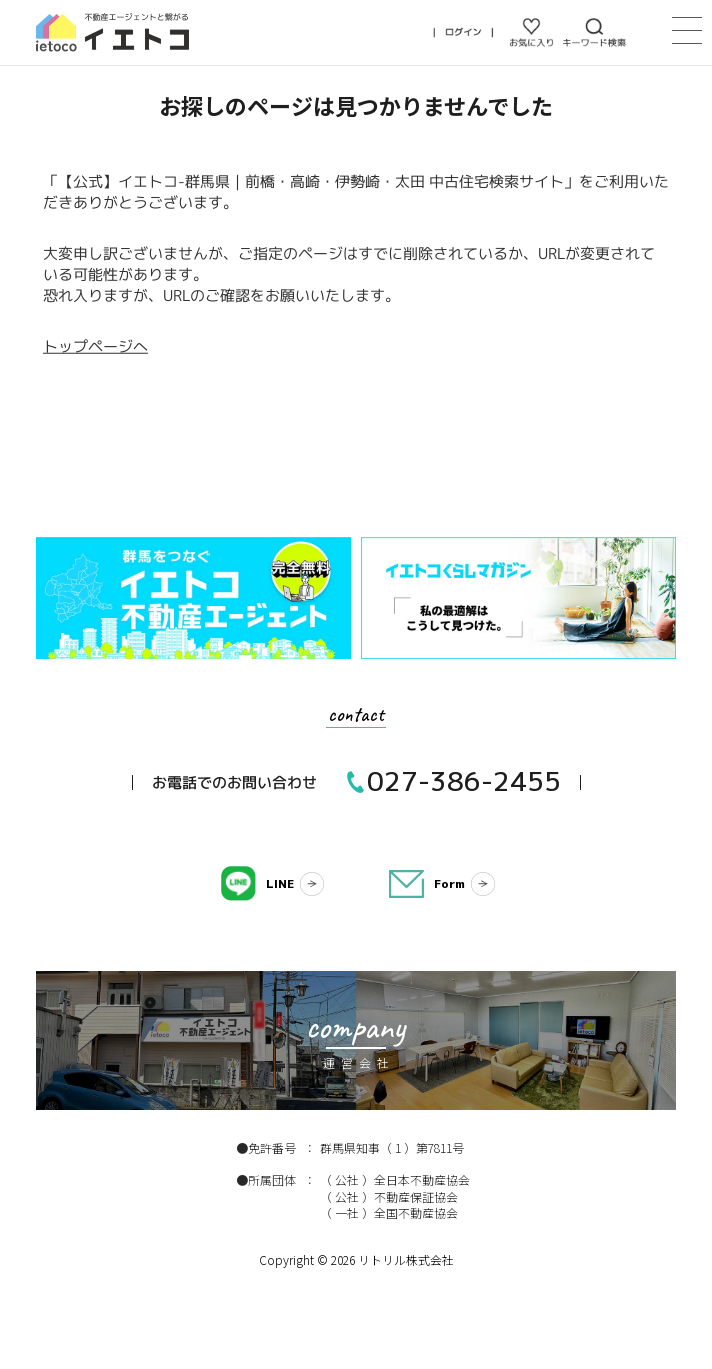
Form (449, 883)
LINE (280, 883)
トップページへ (95, 346)
